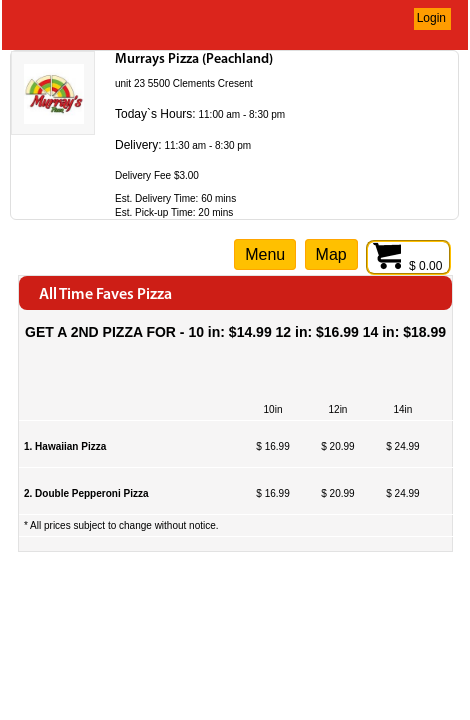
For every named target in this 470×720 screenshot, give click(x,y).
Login (431, 18)
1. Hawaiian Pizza (65, 446)
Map (331, 254)
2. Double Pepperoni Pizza (86, 493)
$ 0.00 (408, 266)
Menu (265, 254)
